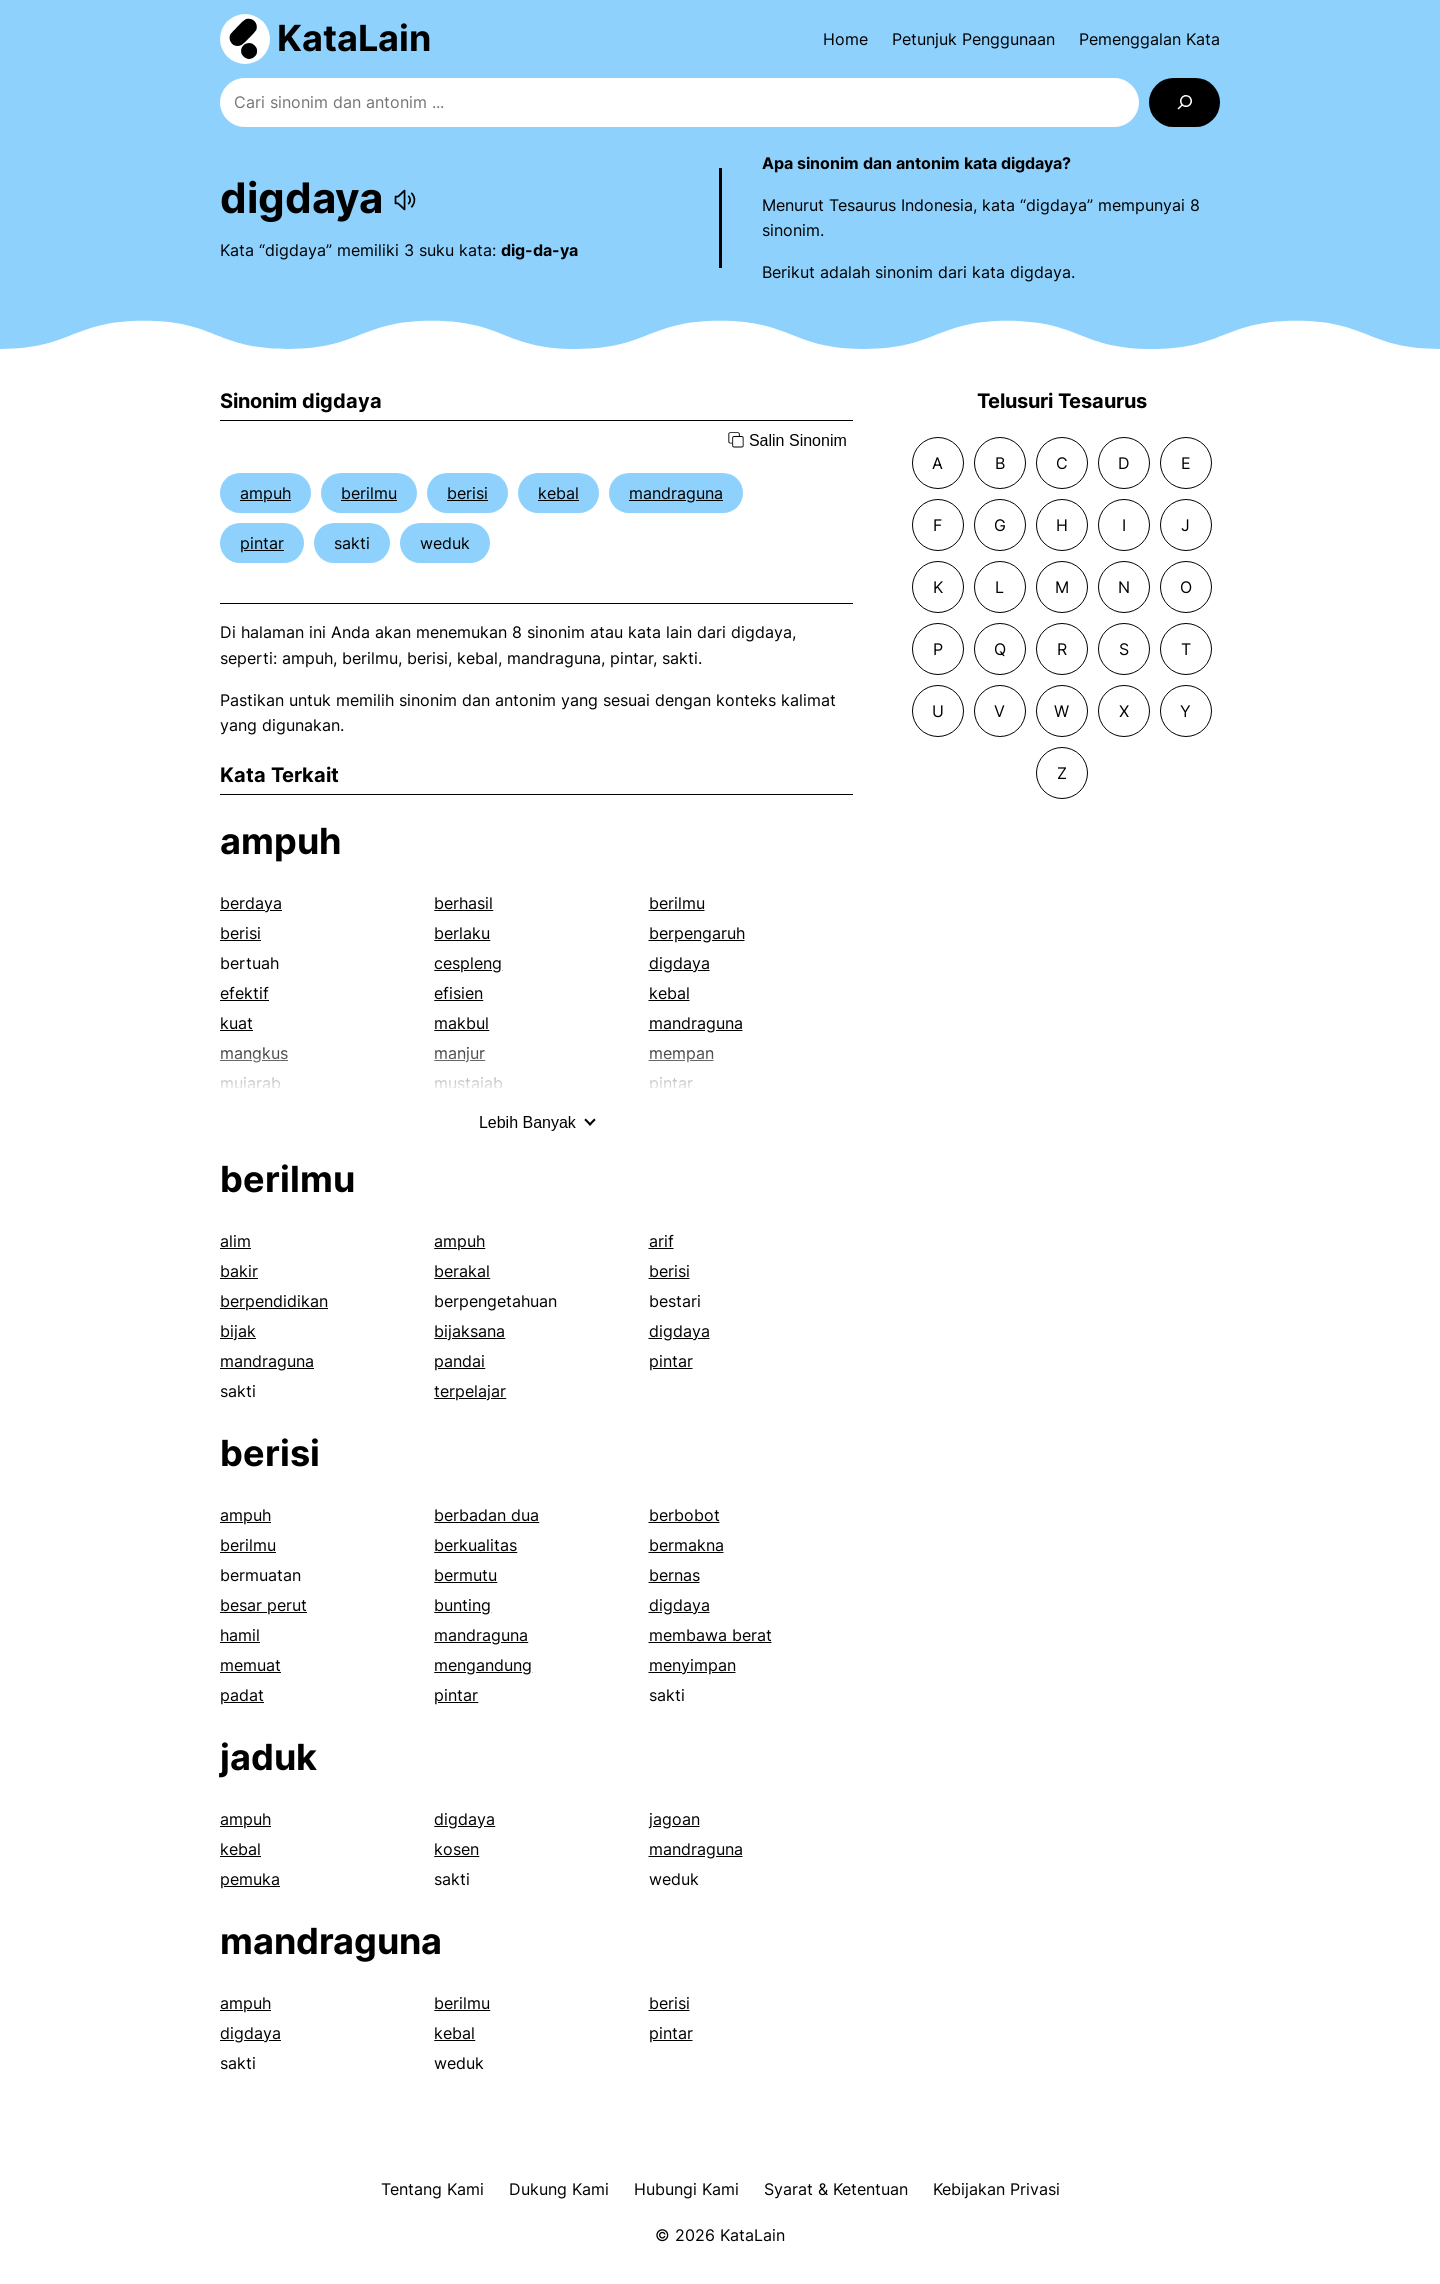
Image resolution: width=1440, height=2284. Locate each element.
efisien (458, 993)
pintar (262, 543)
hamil (240, 1635)
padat (242, 1695)
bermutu (465, 1575)
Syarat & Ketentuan (836, 2189)
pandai (459, 1361)
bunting (462, 1605)
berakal (462, 1271)
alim (235, 1241)
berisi (467, 493)
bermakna (686, 1545)
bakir (239, 1271)
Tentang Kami (432, 2189)
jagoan (674, 1819)
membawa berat (710, 1635)
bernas (674, 1575)
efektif (244, 993)
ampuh (265, 493)
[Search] (1184, 102)
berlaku (462, 933)
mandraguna (676, 493)
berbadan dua (486, 1515)
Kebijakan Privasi (996, 2189)
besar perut (263, 1605)
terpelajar (470, 1391)
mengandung (483, 1665)
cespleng (468, 963)
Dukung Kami (559, 2189)
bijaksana (469, 1331)
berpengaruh (697, 933)
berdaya (251, 903)
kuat (236, 1023)
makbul (461, 1023)
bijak (238, 1331)
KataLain (354, 38)
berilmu (369, 493)
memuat (250, 1665)
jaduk (268, 1757)
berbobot (684, 1515)
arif (661, 1241)
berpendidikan (274, 1301)
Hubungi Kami (686, 2189)
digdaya (679, 963)
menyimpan (692, 1665)
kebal (558, 493)
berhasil (463, 903)
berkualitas (475, 1545)
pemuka (250, 1879)
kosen (456, 1849)
